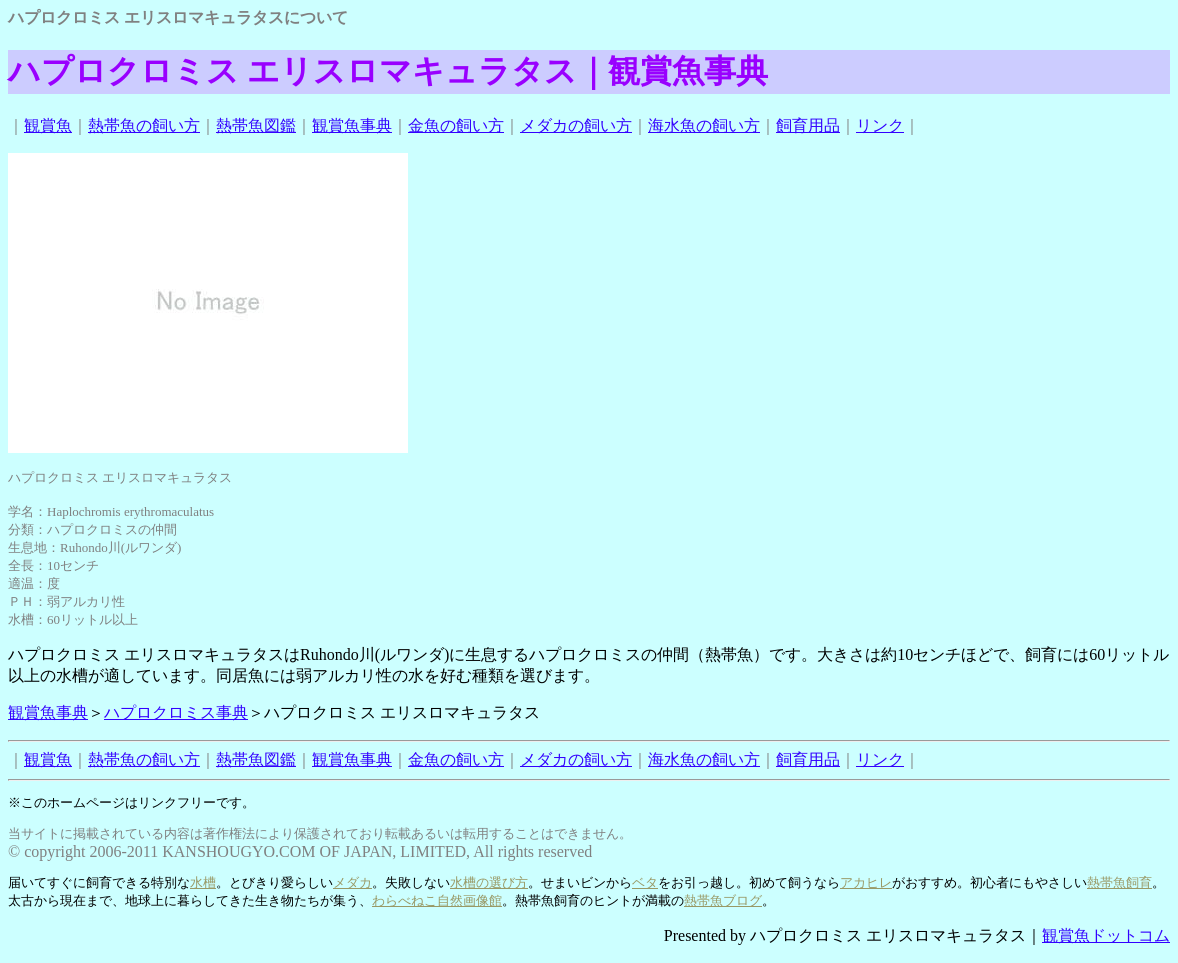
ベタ (645, 882)
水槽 (203, 882)
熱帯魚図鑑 (256, 125)
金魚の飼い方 (456, 125)
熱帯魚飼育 (1119, 882)
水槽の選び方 (489, 882)
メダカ (352, 882)
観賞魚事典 (352, 125)
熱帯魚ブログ (723, 900)
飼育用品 (808, 125)
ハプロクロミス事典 (176, 712)
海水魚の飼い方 (704, 125)
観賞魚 (48, 125)
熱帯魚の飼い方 (144, 125)
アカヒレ (866, 882)
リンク (880, 125)
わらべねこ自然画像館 (437, 900)
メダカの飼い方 (576, 125)
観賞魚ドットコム (1106, 935)
